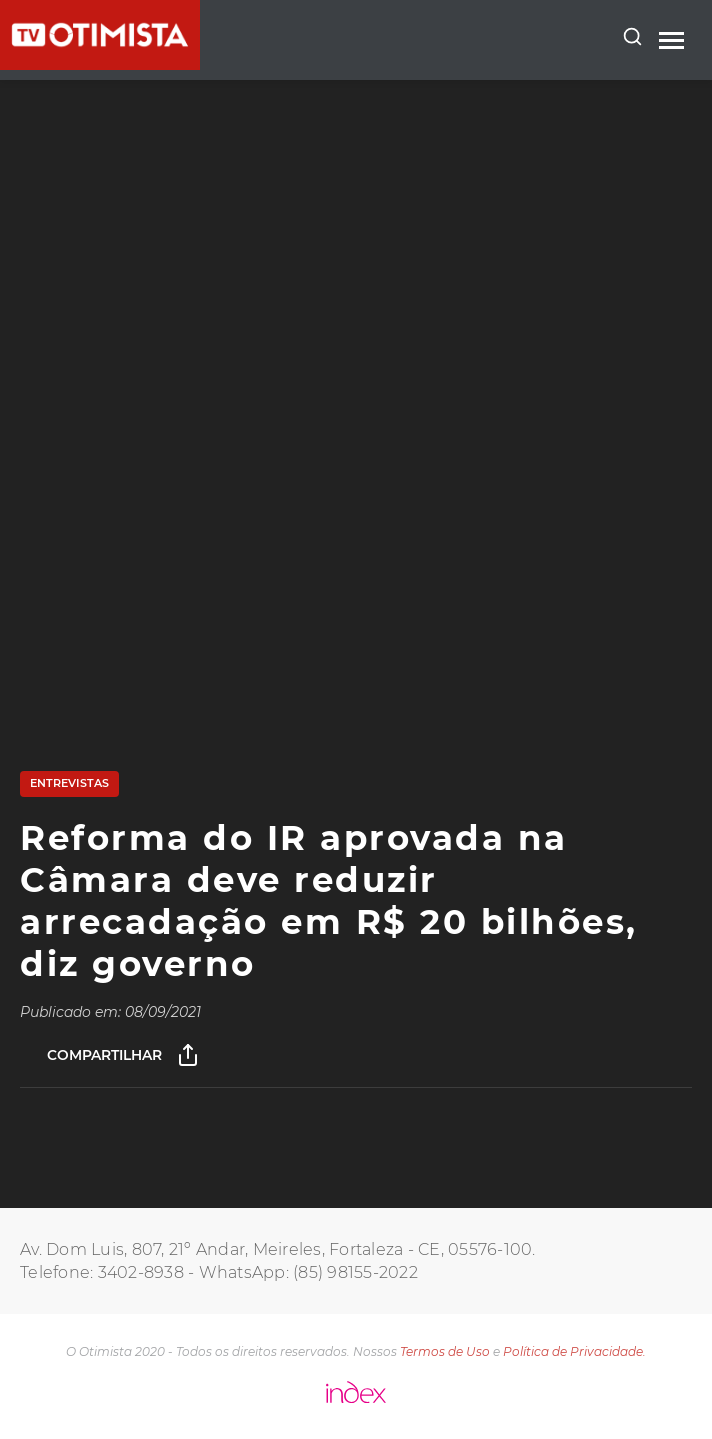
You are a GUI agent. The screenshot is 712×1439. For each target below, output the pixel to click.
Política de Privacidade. (574, 1351)
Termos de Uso (445, 1351)
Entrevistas (69, 783)
